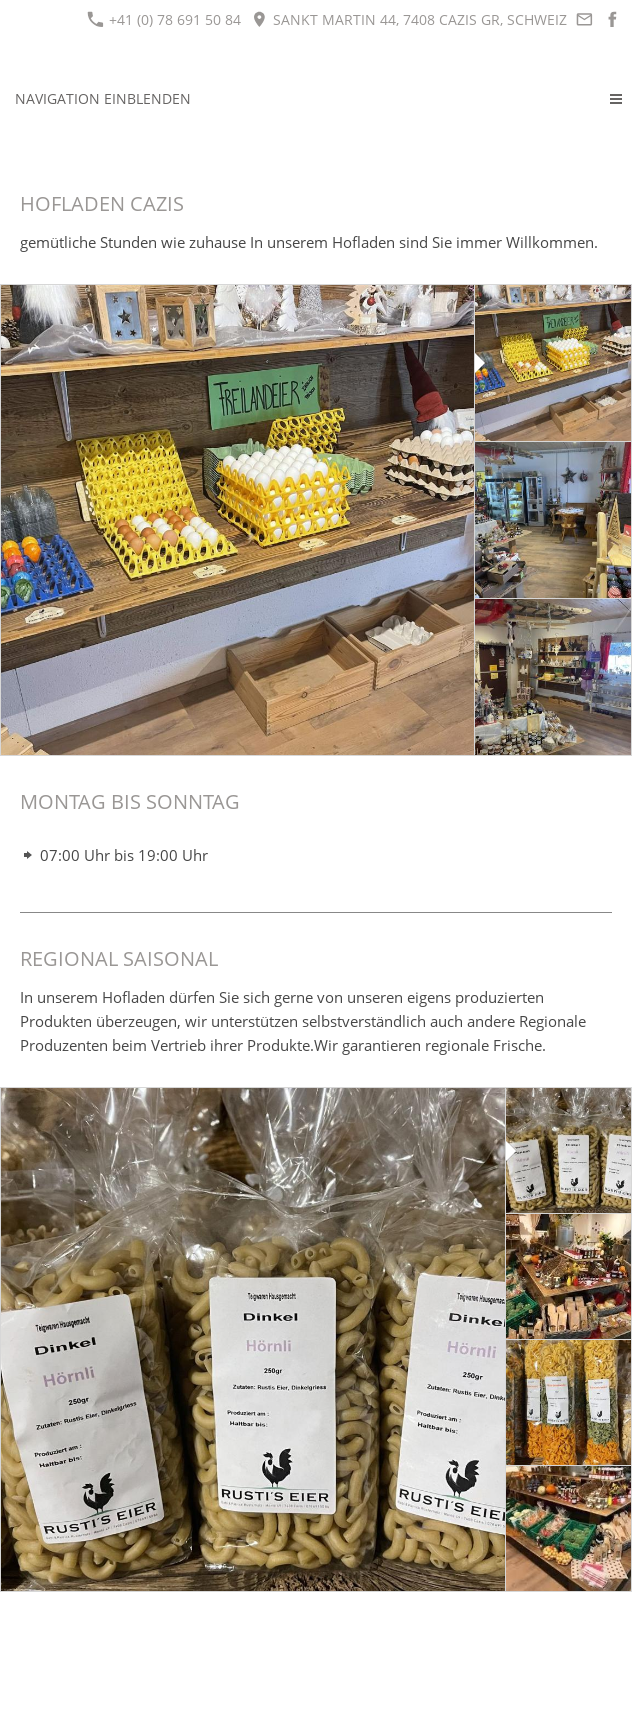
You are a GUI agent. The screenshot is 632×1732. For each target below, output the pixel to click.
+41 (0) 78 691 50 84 (164, 19)
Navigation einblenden (103, 98)
